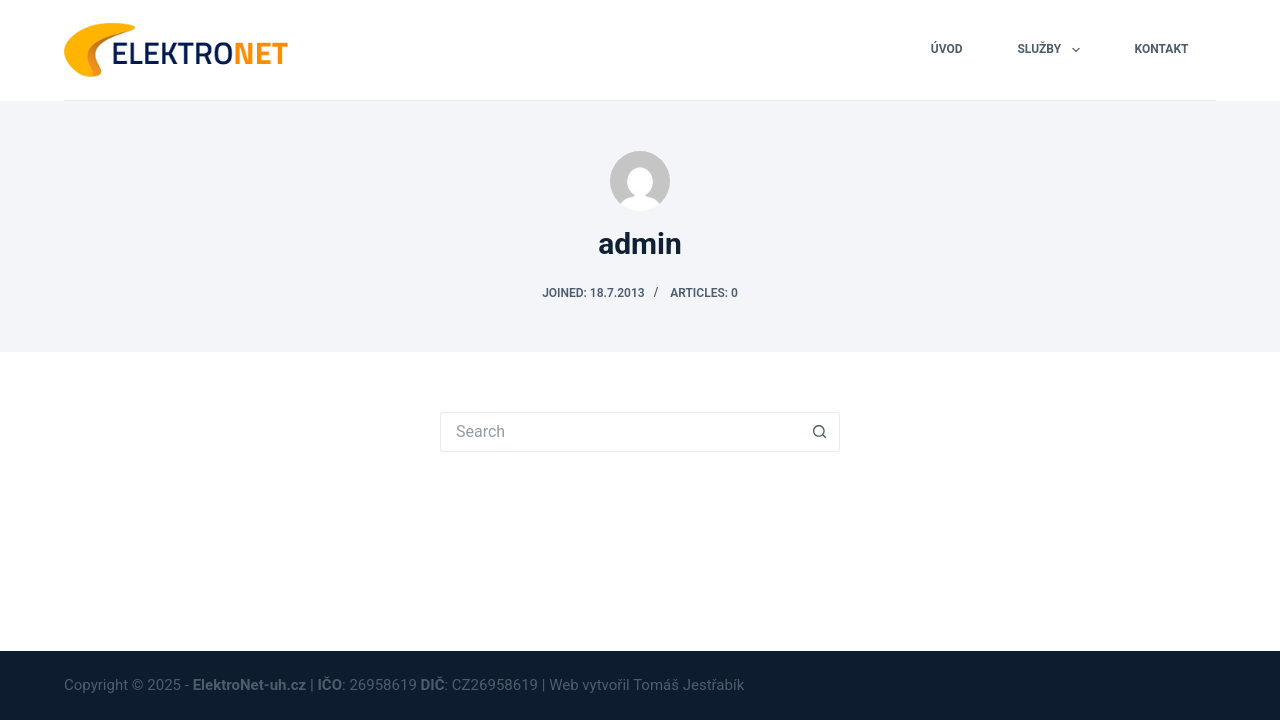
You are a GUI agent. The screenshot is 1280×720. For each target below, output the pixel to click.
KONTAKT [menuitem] (1162, 49)
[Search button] (820, 432)
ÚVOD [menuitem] (947, 49)
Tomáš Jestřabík (690, 685)
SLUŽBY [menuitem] (1052, 50)
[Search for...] (620, 432)
